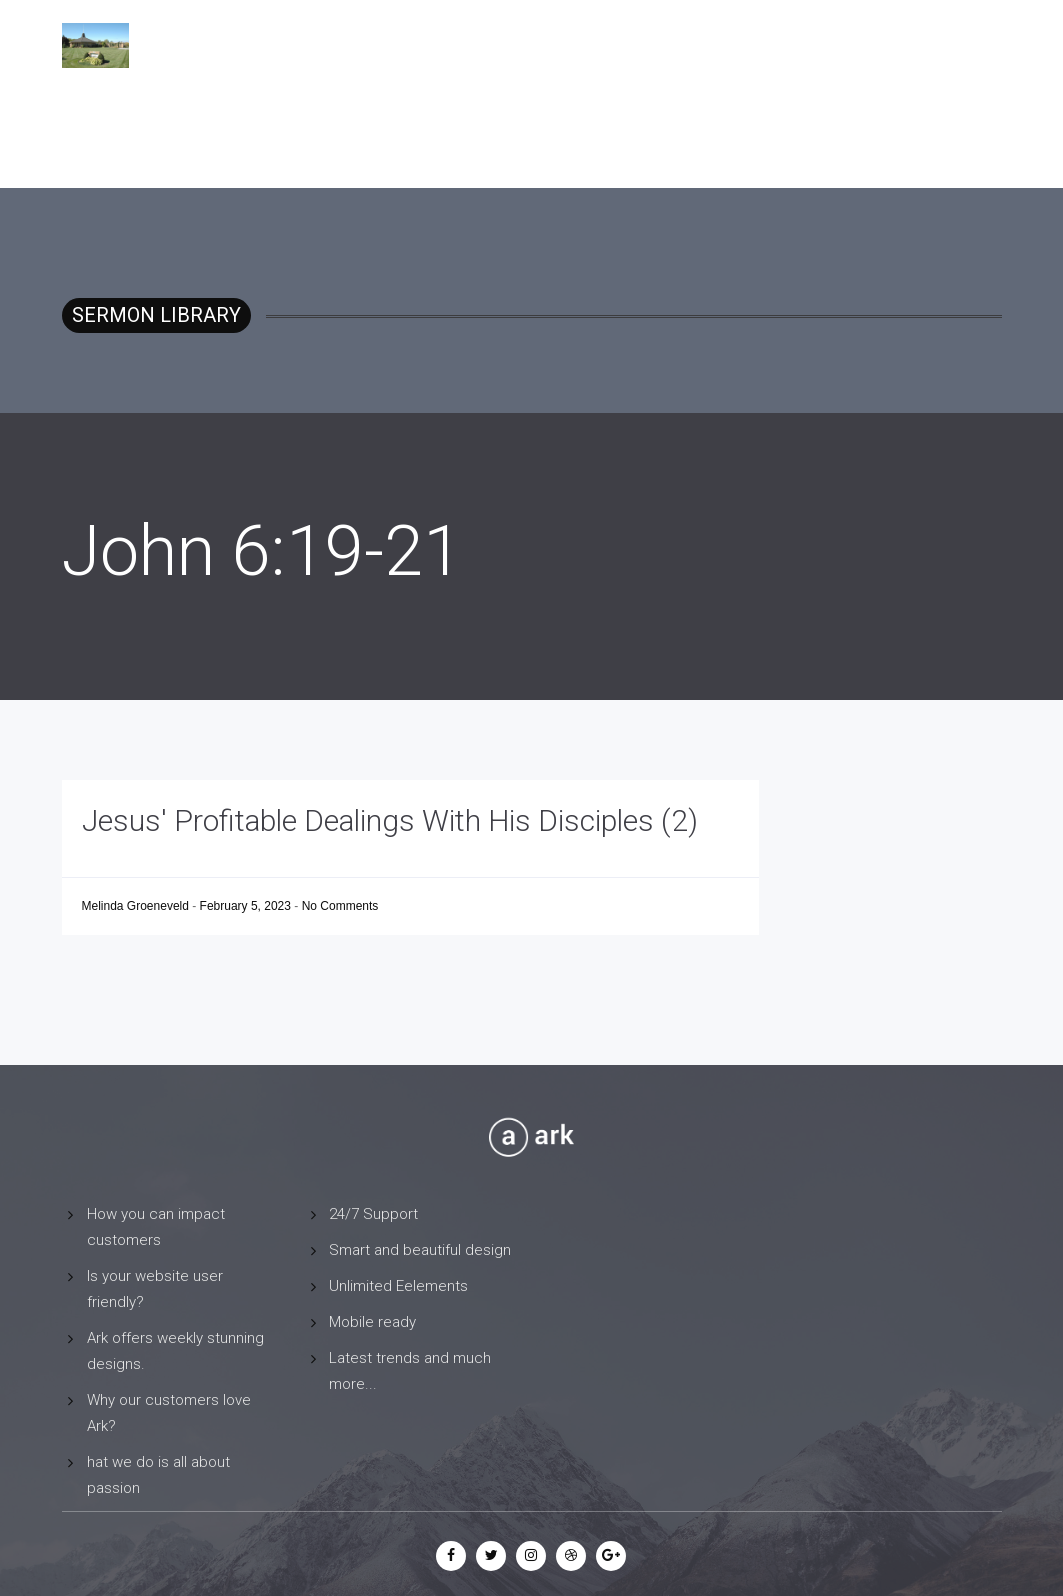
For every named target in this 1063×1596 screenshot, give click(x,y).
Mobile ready (372, 1322)
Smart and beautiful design (420, 1250)
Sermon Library (756, 45)
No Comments (340, 906)
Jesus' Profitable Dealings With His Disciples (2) (390, 820)
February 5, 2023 (247, 906)
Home (650, 45)
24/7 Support (373, 1214)
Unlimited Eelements (398, 1286)
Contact (874, 45)
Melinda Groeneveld (137, 906)
